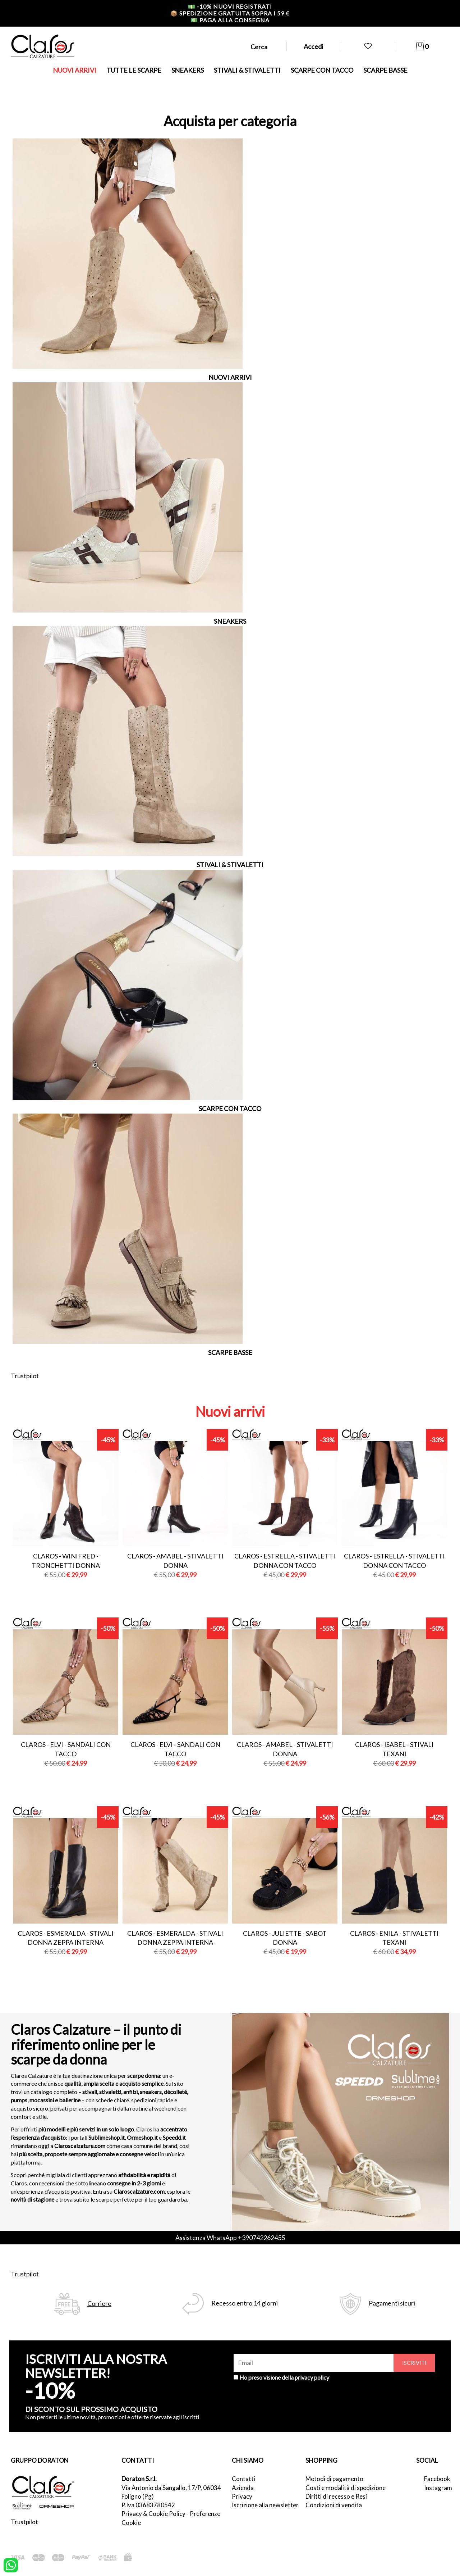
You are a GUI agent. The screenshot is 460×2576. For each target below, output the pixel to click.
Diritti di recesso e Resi (336, 2496)
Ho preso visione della (284, 2377)
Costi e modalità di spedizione (345, 2487)
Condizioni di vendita (333, 2505)
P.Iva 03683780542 (148, 2505)
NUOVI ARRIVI (74, 70)
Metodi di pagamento (334, 2478)
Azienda (243, 2487)
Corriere (99, 2303)
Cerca (258, 47)
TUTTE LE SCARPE (133, 70)
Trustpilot (25, 1376)
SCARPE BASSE (385, 70)
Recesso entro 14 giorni (244, 2303)
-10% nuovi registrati (230, 6)
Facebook (437, 2478)
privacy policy (312, 2377)
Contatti (243, 2478)
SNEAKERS (187, 70)
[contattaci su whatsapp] (11, 2564)
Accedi (313, 46)
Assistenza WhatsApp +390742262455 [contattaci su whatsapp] (230, 2238)
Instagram (437, 2487)
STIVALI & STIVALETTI (247, 70)
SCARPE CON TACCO (322, 70)
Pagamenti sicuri (392, 2303)
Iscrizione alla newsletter (265, 2505)
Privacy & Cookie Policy (153, 2513)
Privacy (242, 2496)
